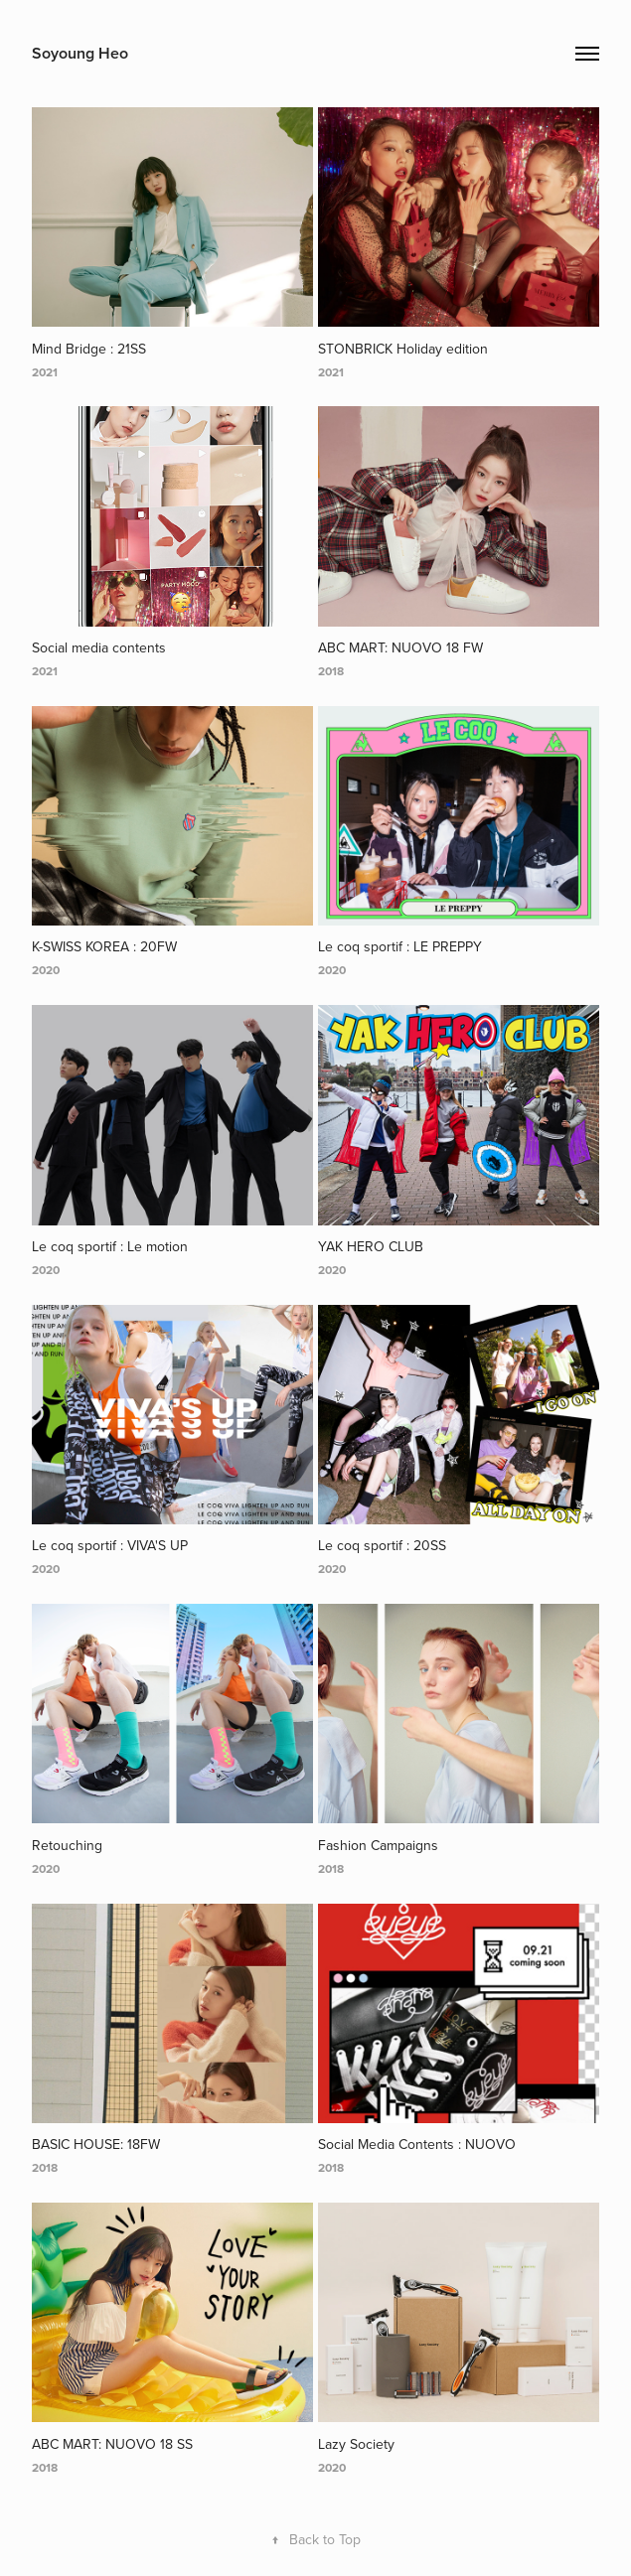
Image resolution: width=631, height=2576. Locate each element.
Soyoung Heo (80, 53)
